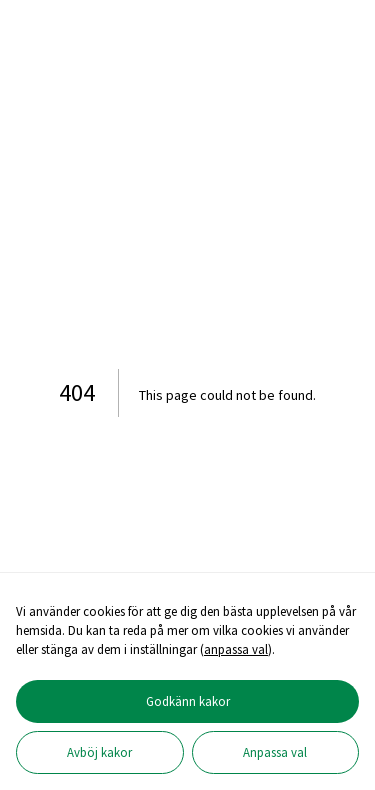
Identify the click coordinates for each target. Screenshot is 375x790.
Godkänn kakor (188, 701)
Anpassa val (275, 752)
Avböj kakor (99, 752)
